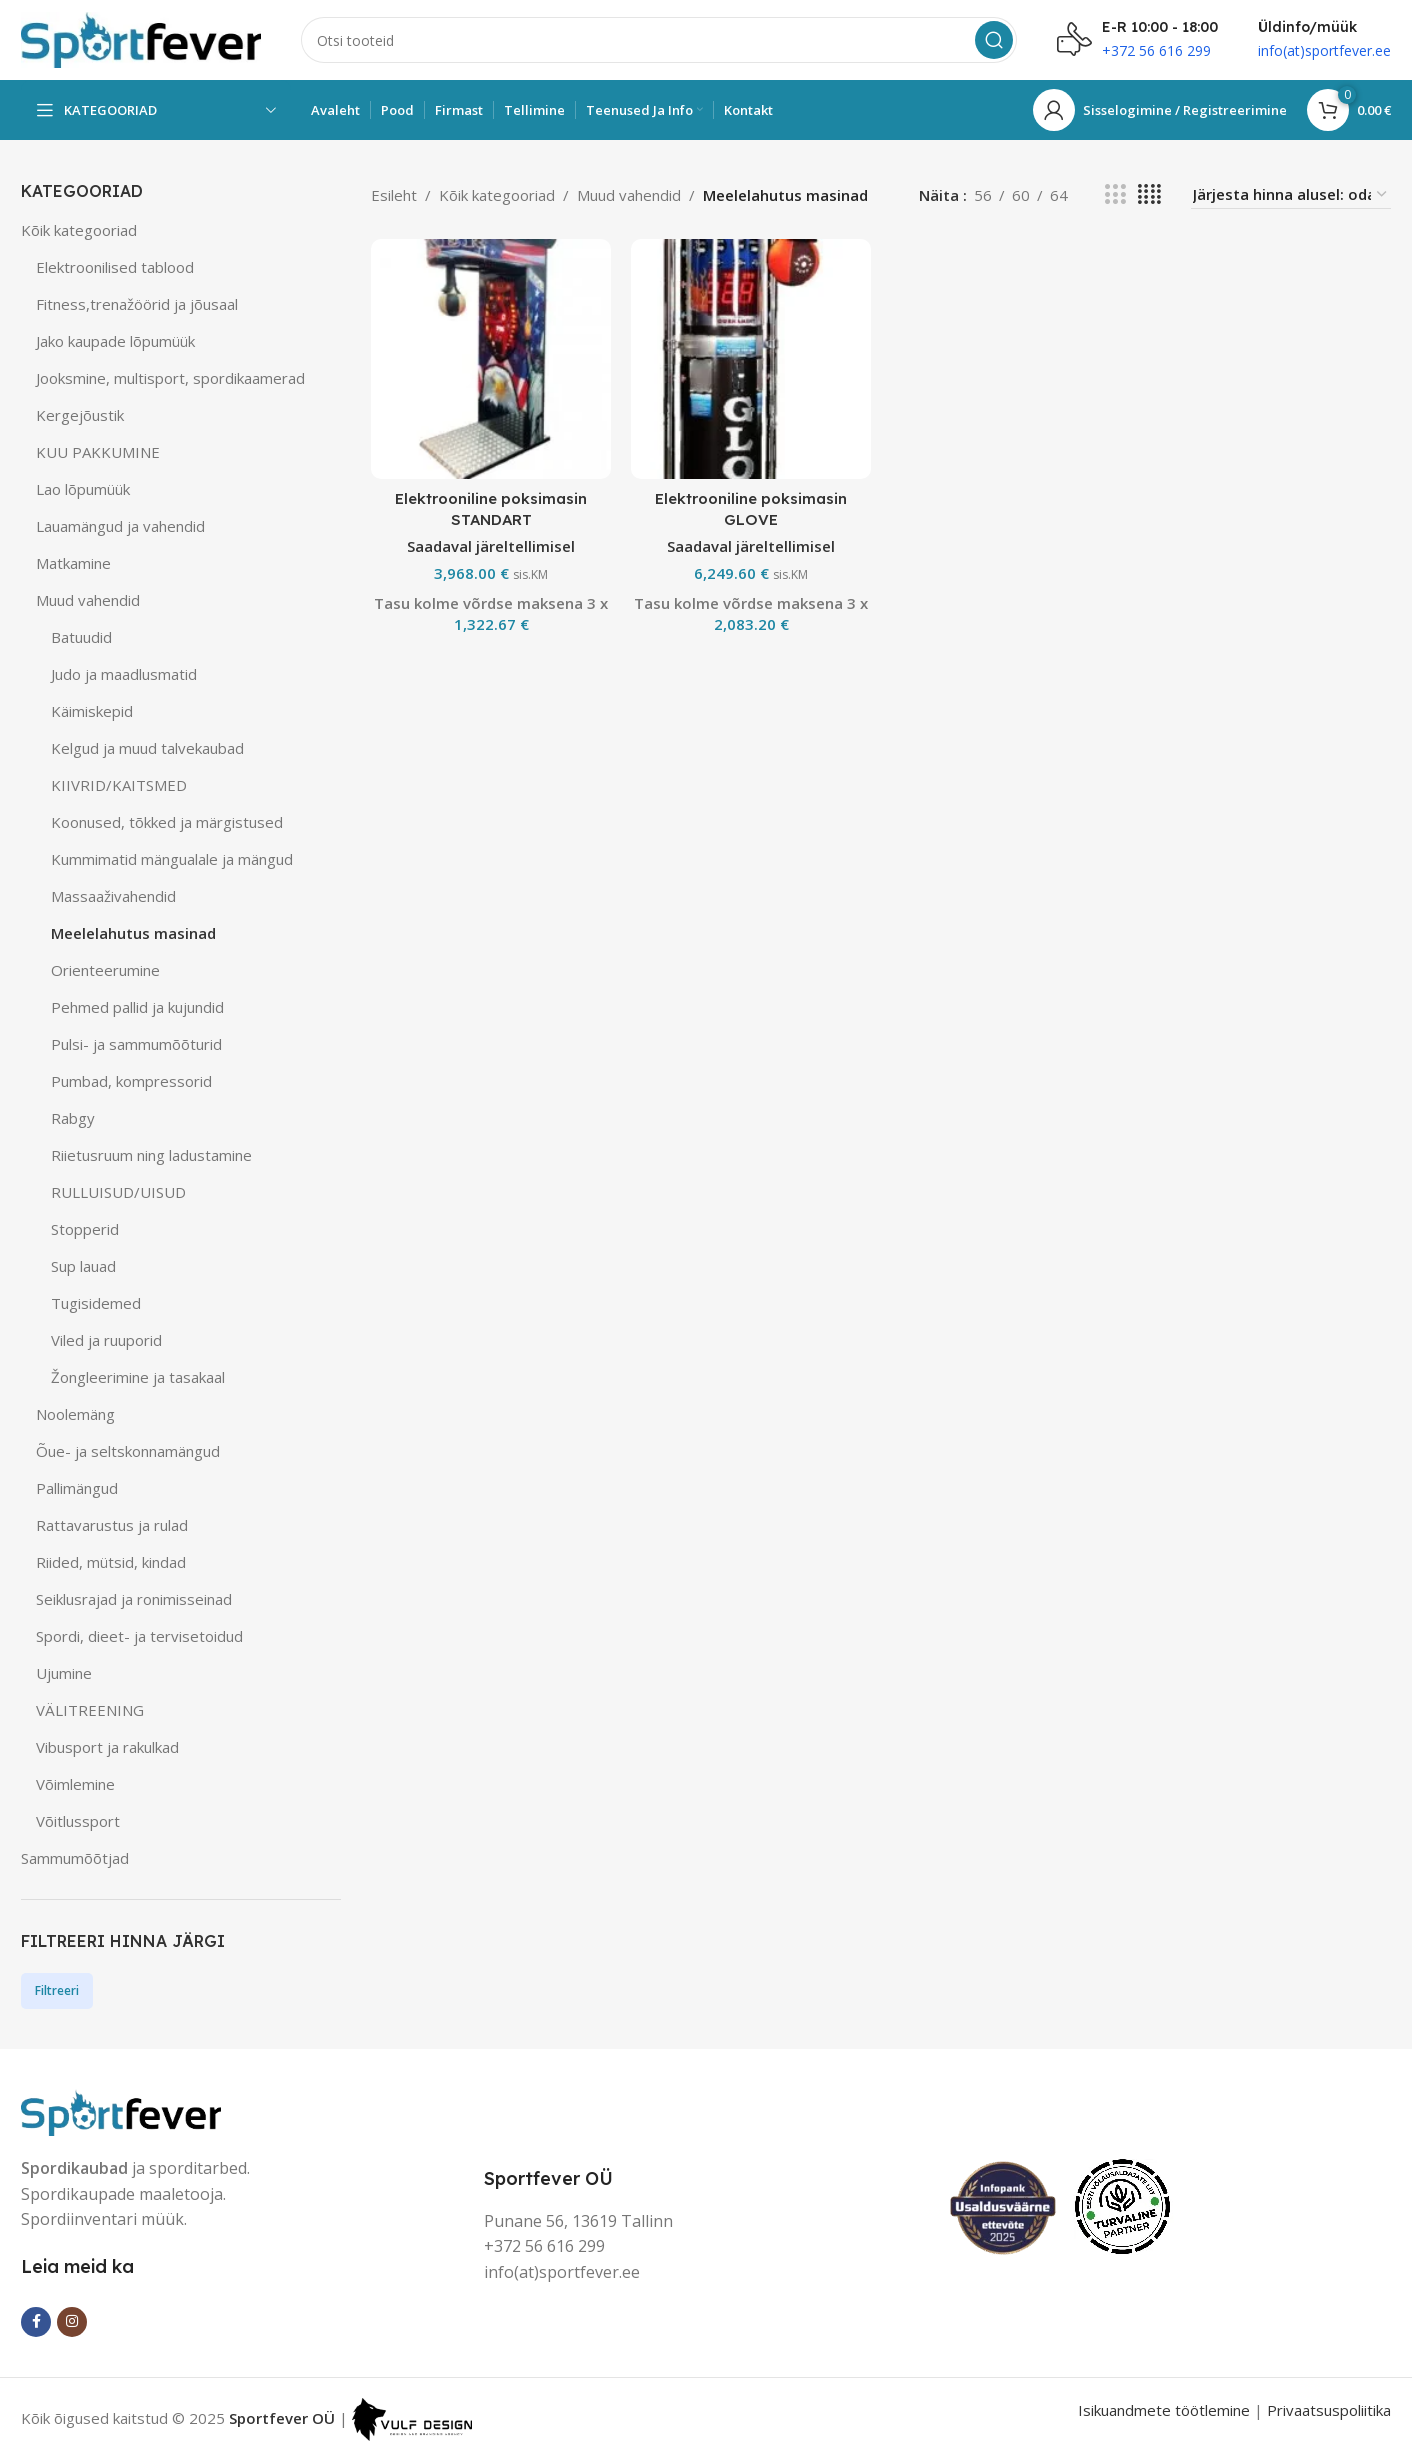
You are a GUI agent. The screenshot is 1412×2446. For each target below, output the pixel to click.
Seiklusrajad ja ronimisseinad (134, 1599)
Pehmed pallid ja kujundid (137, 1007)
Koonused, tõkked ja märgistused (167, 822)
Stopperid (85, 1229)
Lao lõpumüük (83, 489)
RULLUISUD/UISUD (118, 1192)
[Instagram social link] (72, 2322)
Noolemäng (75, 1414)
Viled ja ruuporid (106, 1340)
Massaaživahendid (113, 896)
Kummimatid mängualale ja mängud (172, 859)
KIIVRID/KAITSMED (119, 785)
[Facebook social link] (36, 2322)
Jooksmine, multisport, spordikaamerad (170, 378)
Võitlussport (78, 1821)
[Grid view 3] (1115, 194)
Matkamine (73, 563)
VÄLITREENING (90, 1710)
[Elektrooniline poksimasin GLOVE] (751, 359)
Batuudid (81, 637)
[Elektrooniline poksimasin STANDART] (491, 359)
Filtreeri (57, 1990)
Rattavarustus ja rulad (112, 1525)
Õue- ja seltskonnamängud (128, 1451)
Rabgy (73, 1118)
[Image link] (121, 2110)
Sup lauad (83, 1266)
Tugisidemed (96, 1303)
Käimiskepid (92, 711)
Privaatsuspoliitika (1329, 2410)
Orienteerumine (105, 970)
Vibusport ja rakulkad (107, 1747)
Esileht (394, 195)
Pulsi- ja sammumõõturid (136, 1044)
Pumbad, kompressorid (131, 1081)
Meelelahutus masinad (133, 933)
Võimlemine (75, 1784)
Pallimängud (77, 1488)
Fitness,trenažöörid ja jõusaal (137, 304)
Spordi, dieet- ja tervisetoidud (139, 1636)
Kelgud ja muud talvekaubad (147, 748)
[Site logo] (141, 38)
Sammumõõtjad (75, 1858)
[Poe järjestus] (1291, 194)
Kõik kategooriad (79, 230)
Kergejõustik (80, 415)
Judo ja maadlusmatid (124, 674)
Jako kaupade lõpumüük (115, 341)
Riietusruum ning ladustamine (151, 1155)
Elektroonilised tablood (115, 267)
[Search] (659, 40)
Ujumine (64, 1673)
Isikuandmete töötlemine (1164, 2410)
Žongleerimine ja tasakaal (138, 1377)
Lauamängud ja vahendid (120, 526)
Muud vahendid (88, 600)
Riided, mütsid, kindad (111, 1562)
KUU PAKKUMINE (98, 452)
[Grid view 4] (1149, 194)
